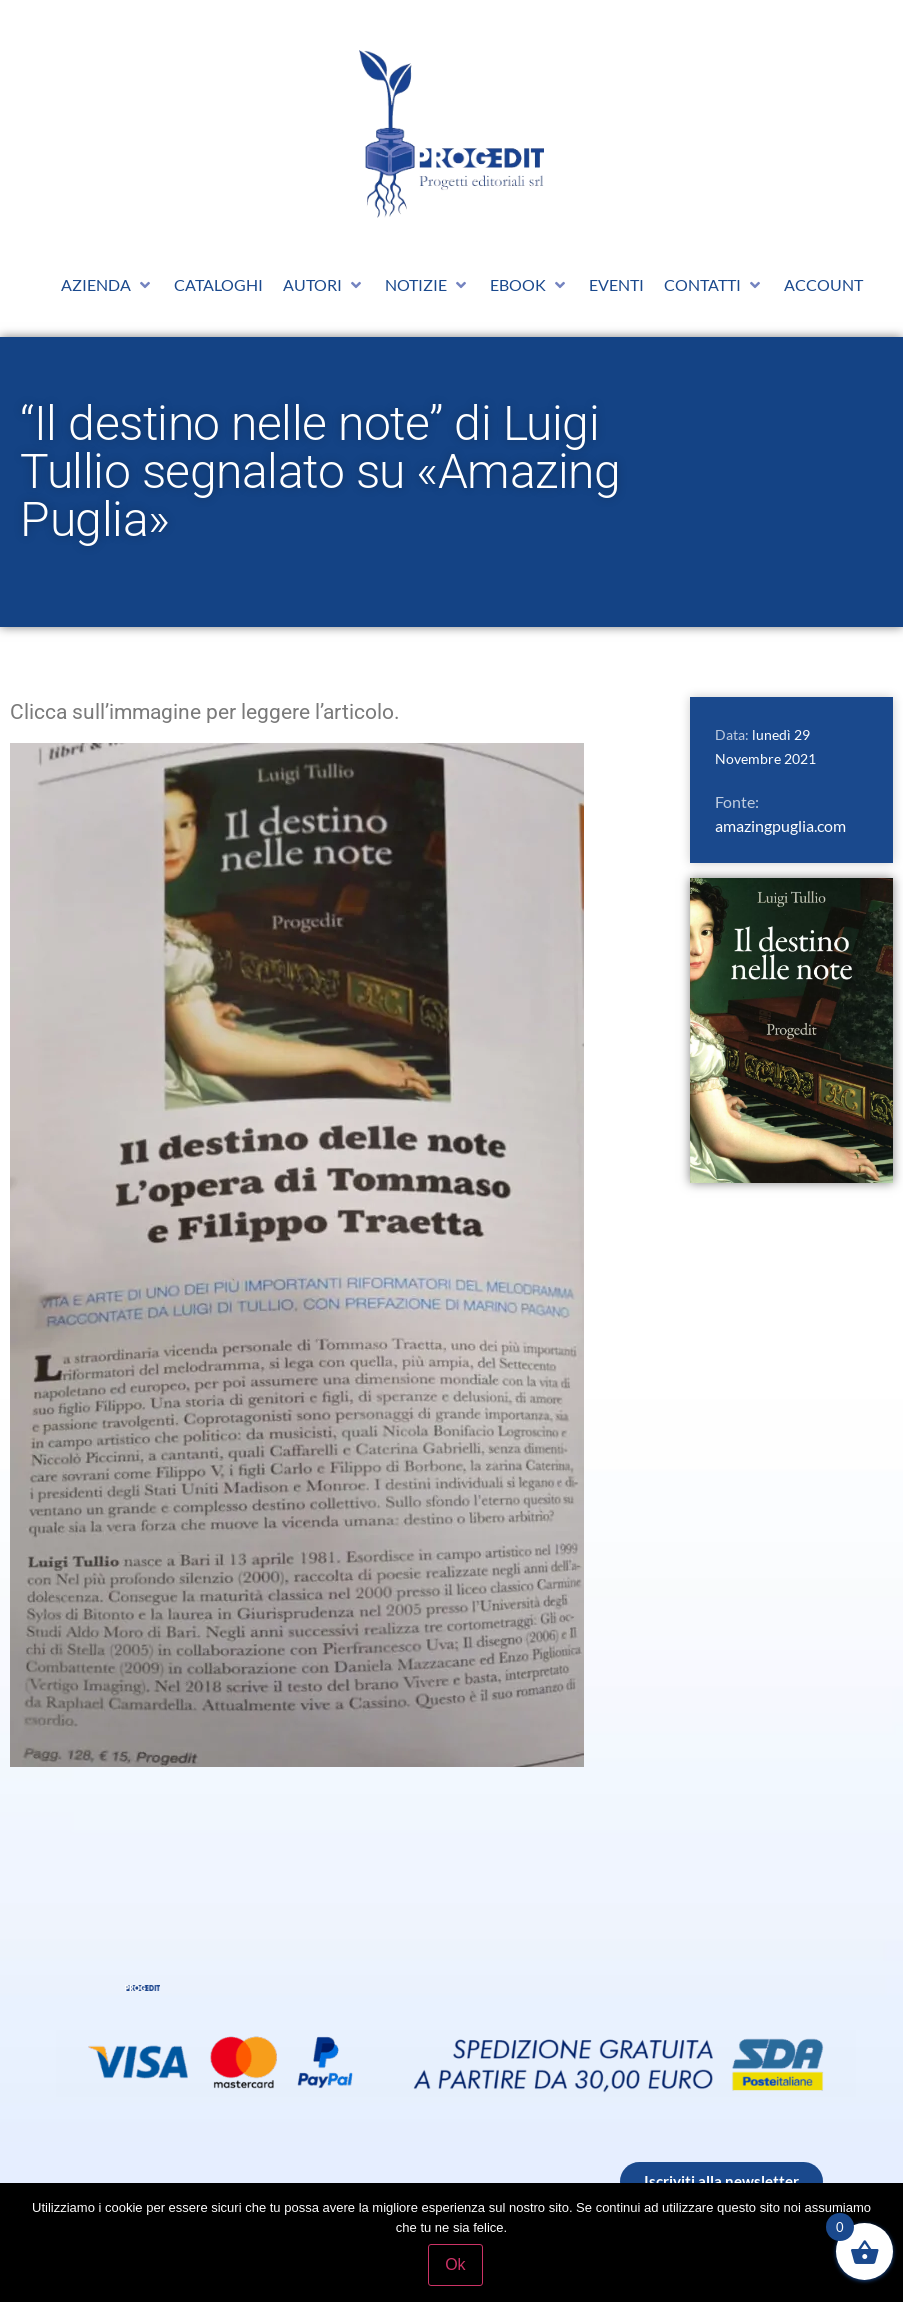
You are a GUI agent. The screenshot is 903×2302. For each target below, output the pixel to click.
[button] (107, 285)
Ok (456, 2265)
